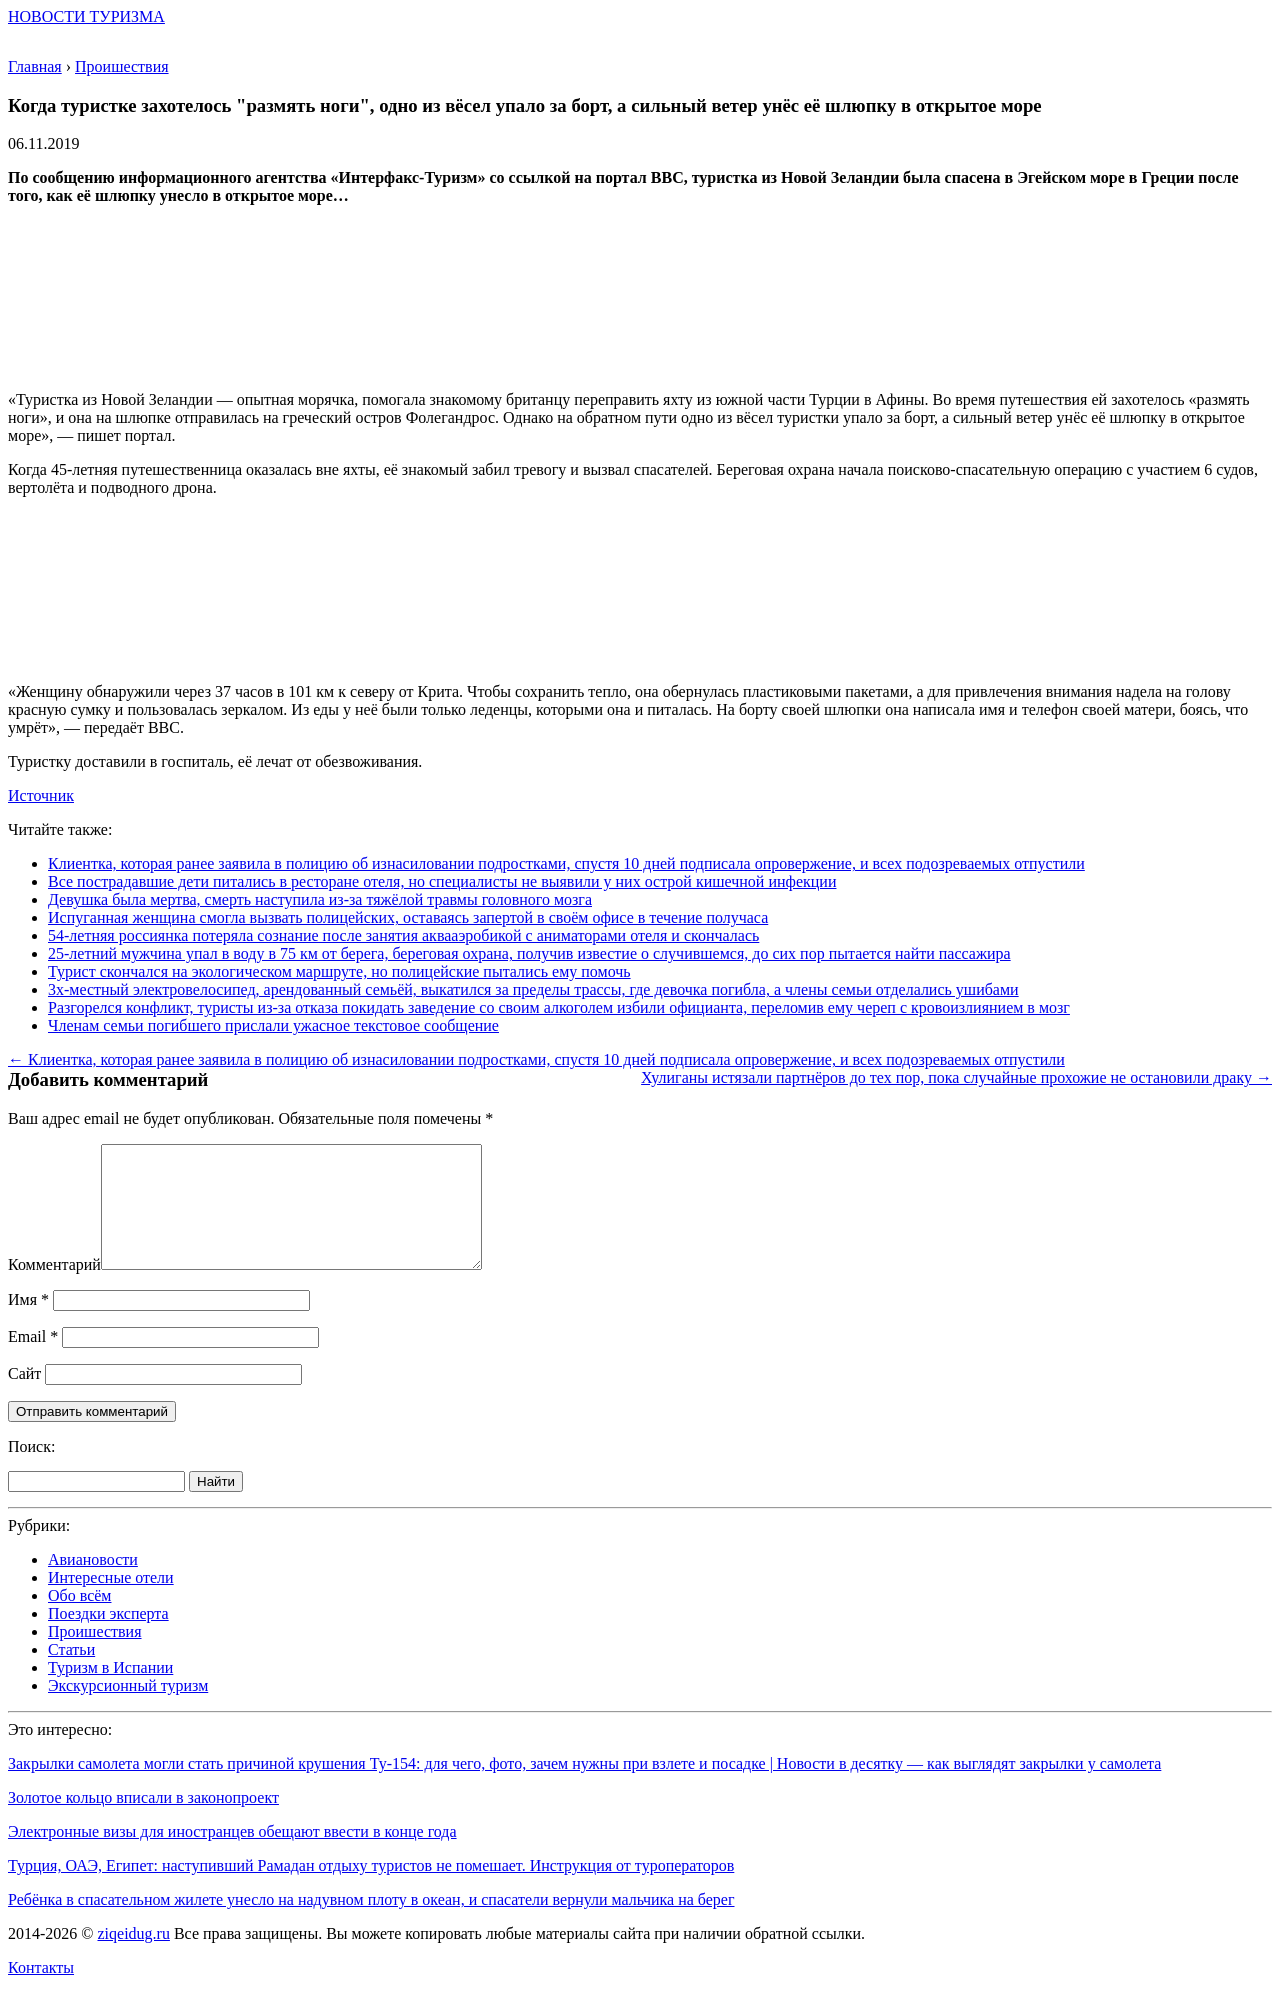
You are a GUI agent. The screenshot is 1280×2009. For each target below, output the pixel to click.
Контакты (41, 1991)
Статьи (71, 1673)
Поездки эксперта (108, 1637)
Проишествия (95, 1655)
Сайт (24, 1397)
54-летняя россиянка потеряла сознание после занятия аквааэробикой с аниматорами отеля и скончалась (403, 935)
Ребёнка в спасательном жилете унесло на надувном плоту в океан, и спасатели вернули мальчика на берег (371, 1923)
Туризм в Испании (110, 1691)
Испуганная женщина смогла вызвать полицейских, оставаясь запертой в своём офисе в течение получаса (408, 917)
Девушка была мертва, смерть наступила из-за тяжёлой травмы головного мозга (320, 899)
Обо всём (79, 1619)
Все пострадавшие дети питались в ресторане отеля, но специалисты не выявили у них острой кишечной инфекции (442, 881)
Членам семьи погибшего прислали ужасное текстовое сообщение (273, 1025)
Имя (28, 1323)
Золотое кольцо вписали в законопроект (143, 1821)
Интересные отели (111, 1601)
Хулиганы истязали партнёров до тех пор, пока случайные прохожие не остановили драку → (956, 1077)
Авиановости (93, 1583)
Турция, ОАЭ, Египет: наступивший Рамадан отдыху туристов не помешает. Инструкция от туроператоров (371, 1889)
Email (33, 1360)
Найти (216, 1505)
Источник (41, 795)
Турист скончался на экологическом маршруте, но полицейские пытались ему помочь (339, 971)
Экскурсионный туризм (128, 1709)
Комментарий (54, 1288)
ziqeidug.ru (133, 1957)
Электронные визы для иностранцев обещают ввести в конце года (232, 1855)
